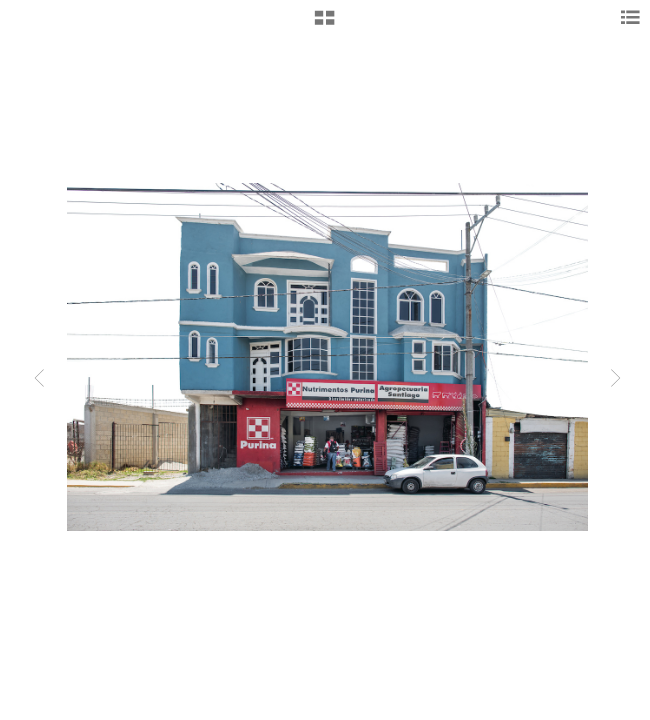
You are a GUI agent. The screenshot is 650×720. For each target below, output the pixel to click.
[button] (324, 25)
